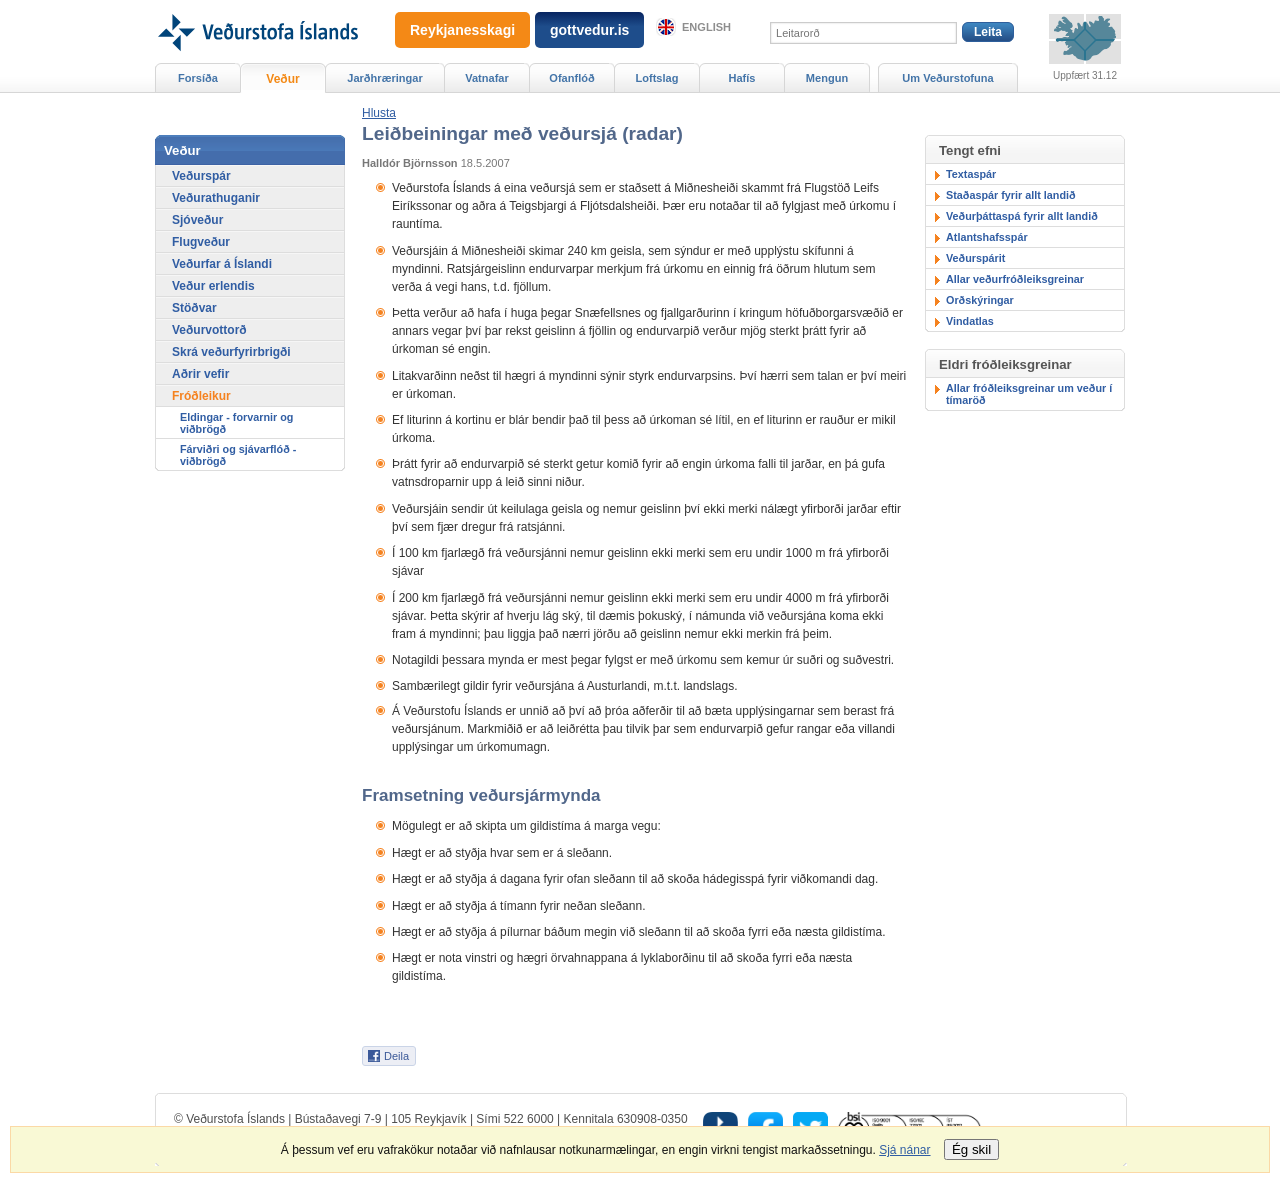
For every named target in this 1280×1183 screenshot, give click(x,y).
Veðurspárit (975, 258)
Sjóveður (197, 220)
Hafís (742, 78)
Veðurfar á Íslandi (222, 264)
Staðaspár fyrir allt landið (1011, 195)
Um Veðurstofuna (947, 78)
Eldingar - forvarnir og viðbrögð (236, 423)
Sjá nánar (904, 1150)
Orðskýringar (980, 300)
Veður (282, 79)
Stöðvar (194, 308)
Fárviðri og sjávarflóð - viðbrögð (238, 455)
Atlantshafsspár (987, 237)
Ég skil (971, 1149)
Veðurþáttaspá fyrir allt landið (1022, 216)
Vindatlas (970, 321)
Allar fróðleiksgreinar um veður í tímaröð (1029, 394)
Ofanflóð (571, 78)
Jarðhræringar (384, 78)
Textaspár (971, 174)
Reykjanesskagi (462, 30)
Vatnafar (487, 78)
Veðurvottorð (209, 330)
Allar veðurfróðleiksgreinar (1015, 279)
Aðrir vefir (200, 374)
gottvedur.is (589, 30)
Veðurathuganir (216, 198)
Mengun (827, 78)
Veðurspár (201, 176)
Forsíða (198, 78)
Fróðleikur (201, 396)
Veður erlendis (213, 286)
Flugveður (201, 242)
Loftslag (657, 78)
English (706, 27)
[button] (379, 113)
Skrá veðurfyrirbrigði (231, 352)
